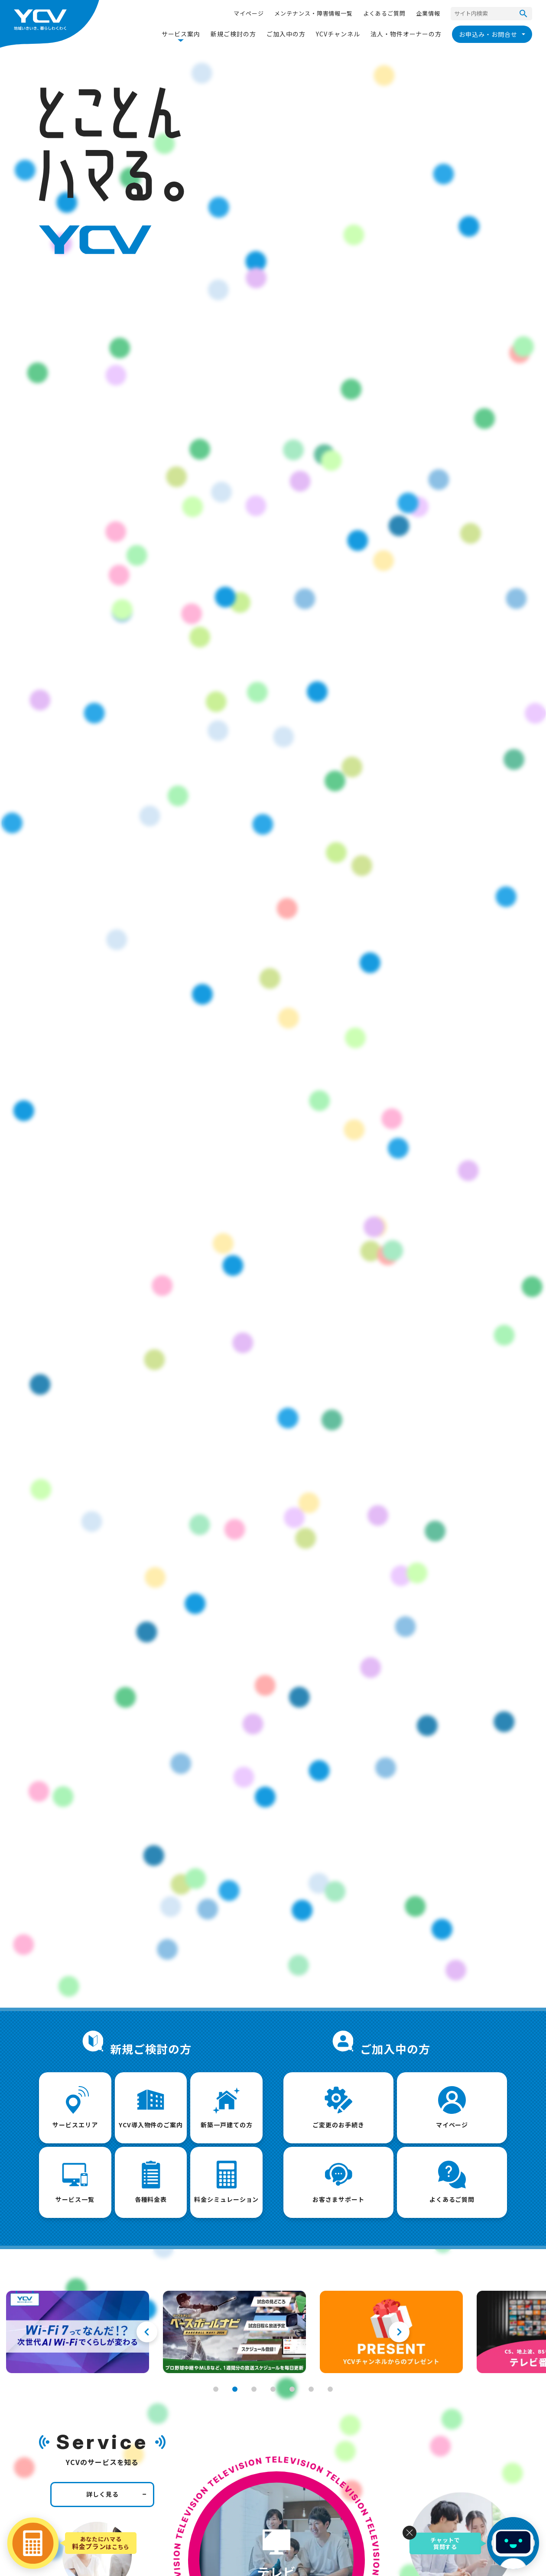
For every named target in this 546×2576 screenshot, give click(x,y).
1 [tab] (215, 2389)
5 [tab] (292, 2389)
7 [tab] (330, 2389)
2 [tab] (234, 2389)
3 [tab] (254, 2389)
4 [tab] (273, 2389)
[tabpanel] (77, 2332)
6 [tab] (311, 2389)
